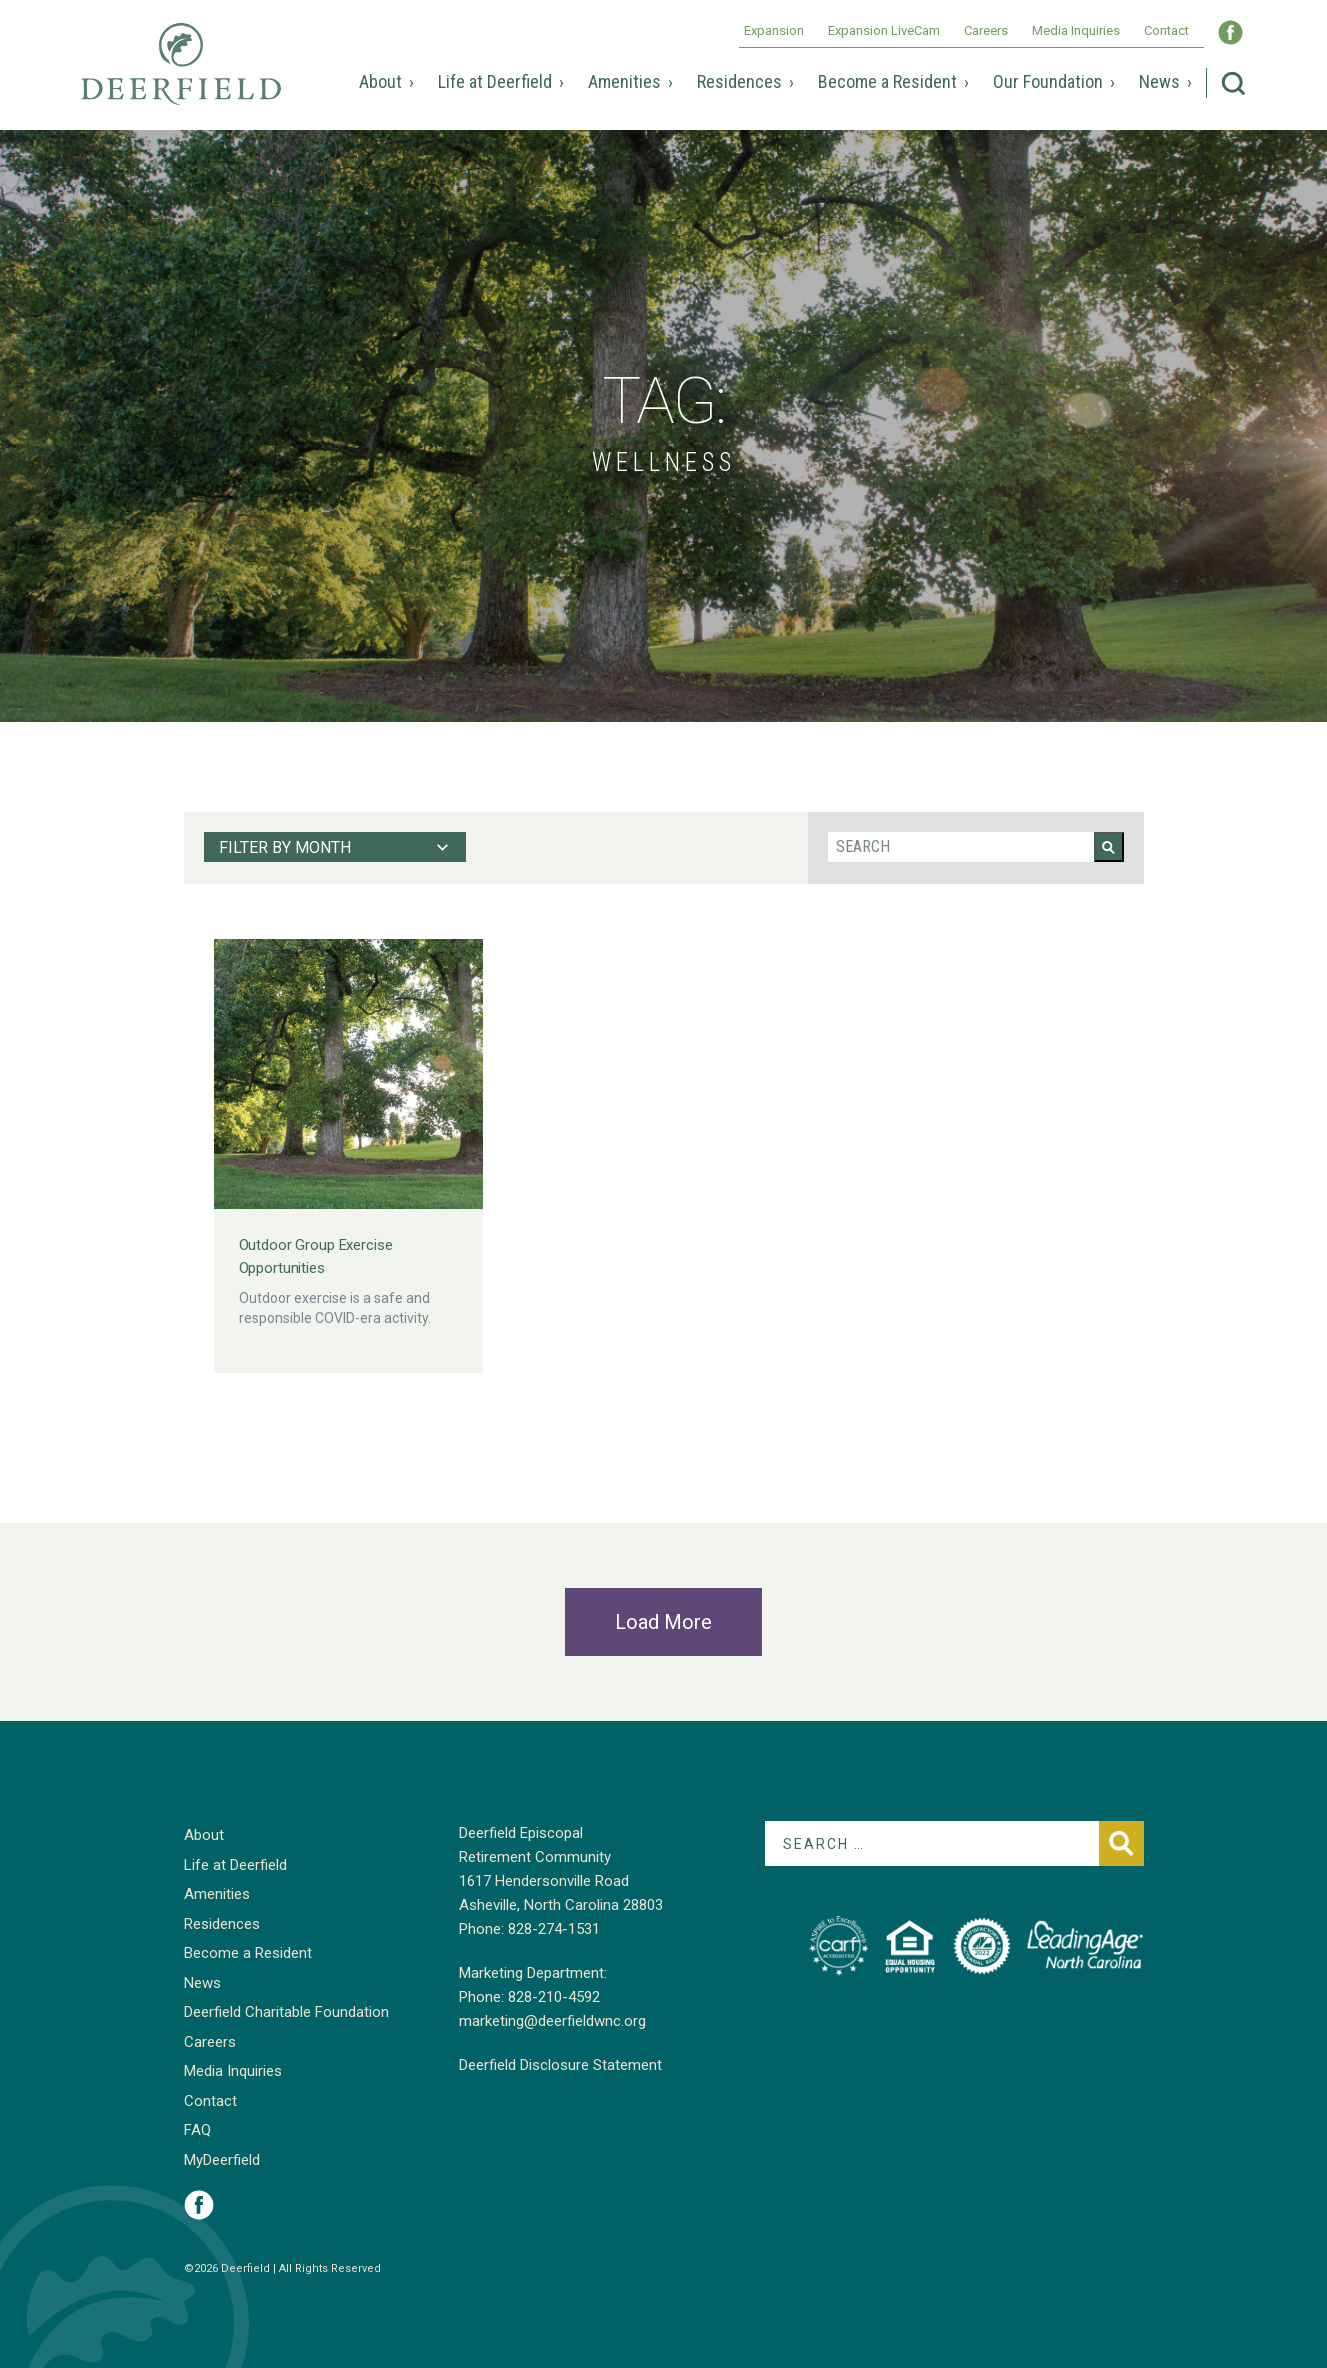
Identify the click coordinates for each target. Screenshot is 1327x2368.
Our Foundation (1048, 81)
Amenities (624, 81)
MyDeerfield (222, 2160)
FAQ (197, 2130)
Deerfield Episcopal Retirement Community (181, 78)
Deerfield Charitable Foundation (286, 2012)
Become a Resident (887, 81)
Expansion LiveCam (884, 30)
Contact (1166, 30)
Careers (986, 30)
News (1159, 81)
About (380, 81)
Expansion (774, 30)
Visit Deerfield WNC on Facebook (1230, 32)
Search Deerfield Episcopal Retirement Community (1233, 83)
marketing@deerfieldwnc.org (552, 2021)
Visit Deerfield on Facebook (199, 2205)
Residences (739, 81)
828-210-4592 (554, 1997)
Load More (663, 1622)
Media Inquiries (1076, 30)
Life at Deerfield (495, 81)
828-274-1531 (554, 1929)
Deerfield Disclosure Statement (560, 2065)
